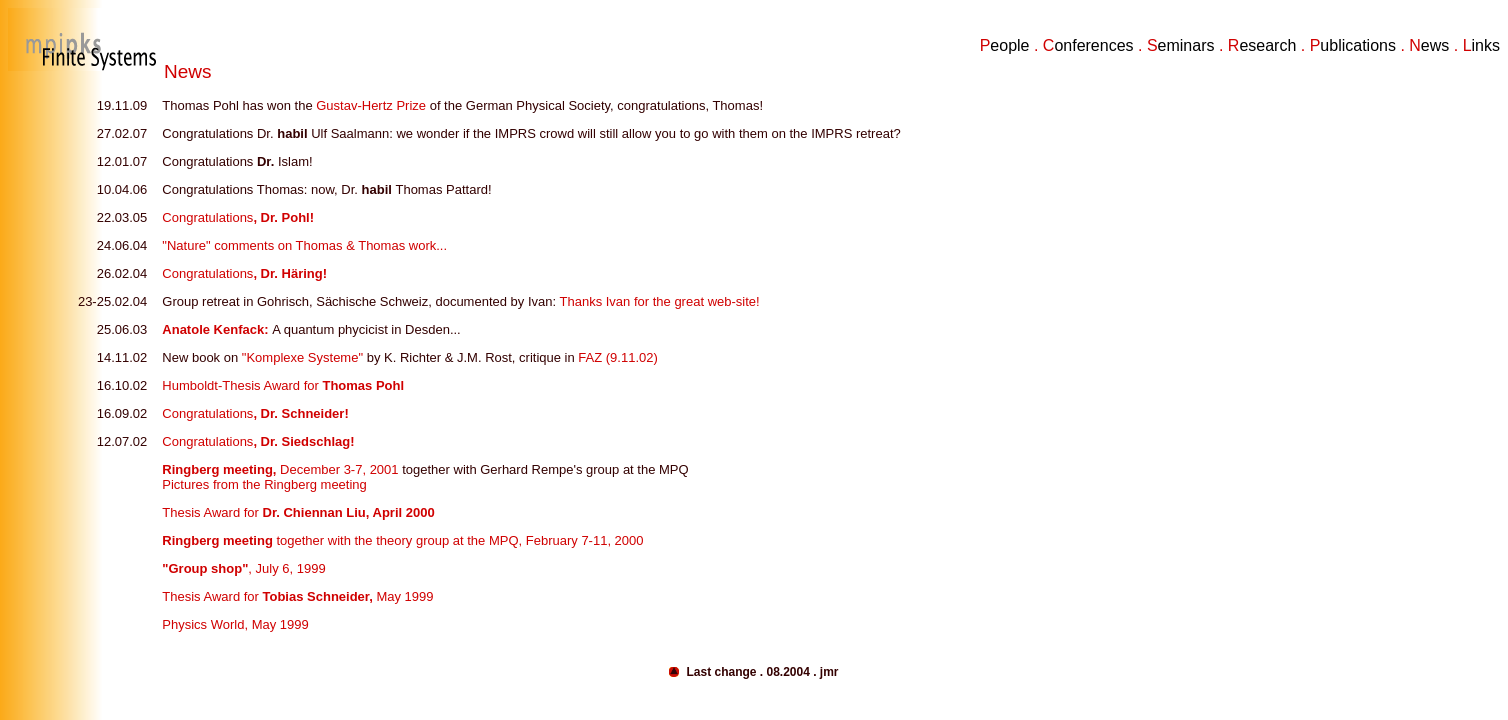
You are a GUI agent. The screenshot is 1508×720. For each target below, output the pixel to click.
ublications (1358, 45)
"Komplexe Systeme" (302, 357)
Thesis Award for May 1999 (297, 596)
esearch (1267, 45)
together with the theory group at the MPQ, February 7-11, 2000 (402, 540)
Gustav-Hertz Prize (372, 105)
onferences (1093, 45)
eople (1009, 45)
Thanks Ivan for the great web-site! (660, 301)
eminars (1186, 45)
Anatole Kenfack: (217, 329)
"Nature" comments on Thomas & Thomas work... (304, 245)
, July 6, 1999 (243, 568)
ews (1435, 45)
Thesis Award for (298, 512)
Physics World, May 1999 (235, 624)
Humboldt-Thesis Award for (283, 385)
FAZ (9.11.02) (617, 357)
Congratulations (238, 217)
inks (1486, 45)
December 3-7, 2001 (280, 469)
